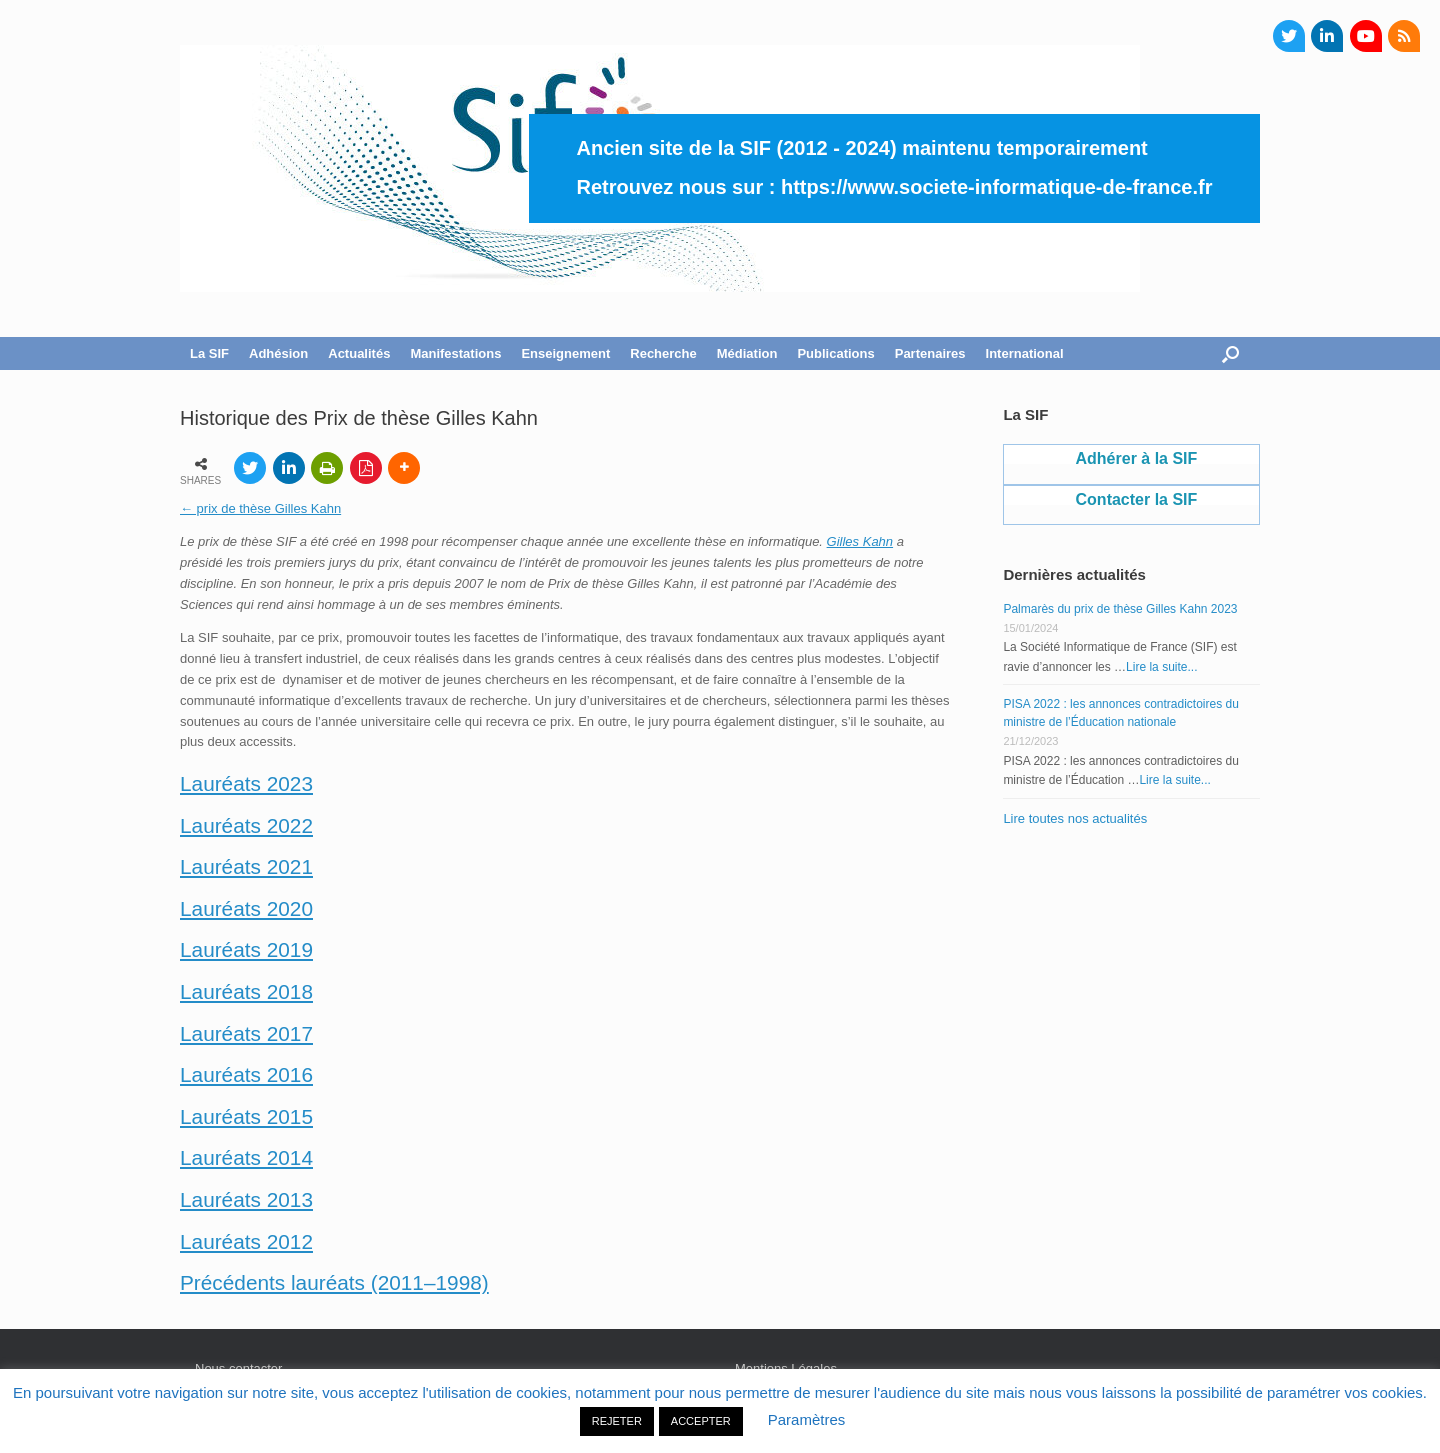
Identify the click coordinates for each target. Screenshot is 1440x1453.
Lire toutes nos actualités (1075, 818)
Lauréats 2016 (246, 1074)
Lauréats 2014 (246, 1157)
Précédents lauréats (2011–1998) (334, 1282)
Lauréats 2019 (246, 949)
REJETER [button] (617, 1421)
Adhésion (278, 353)
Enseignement (565, 353)
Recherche (663, 353)
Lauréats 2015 (246, 1116)
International (1025, 353)
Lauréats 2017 (246, 1033)
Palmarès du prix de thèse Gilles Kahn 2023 (1120, 609)
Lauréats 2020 (246, 908)
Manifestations (455, 353)
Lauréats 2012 (246, 1241)
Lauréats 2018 (246, 991)
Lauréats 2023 (246, 783)
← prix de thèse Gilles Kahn (260, 508)
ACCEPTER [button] (701, 1421)
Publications (835, 353)
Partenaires (930, 353)
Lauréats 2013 (246, 1199)
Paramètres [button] (807, 1419)
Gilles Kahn (860, 541)
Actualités (359, 353)
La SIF (209, 353)
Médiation (747, 353)
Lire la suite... (1161, 667)
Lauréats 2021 (246, 866)
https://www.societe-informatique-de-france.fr (997, 187)
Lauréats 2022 (246, 825)
